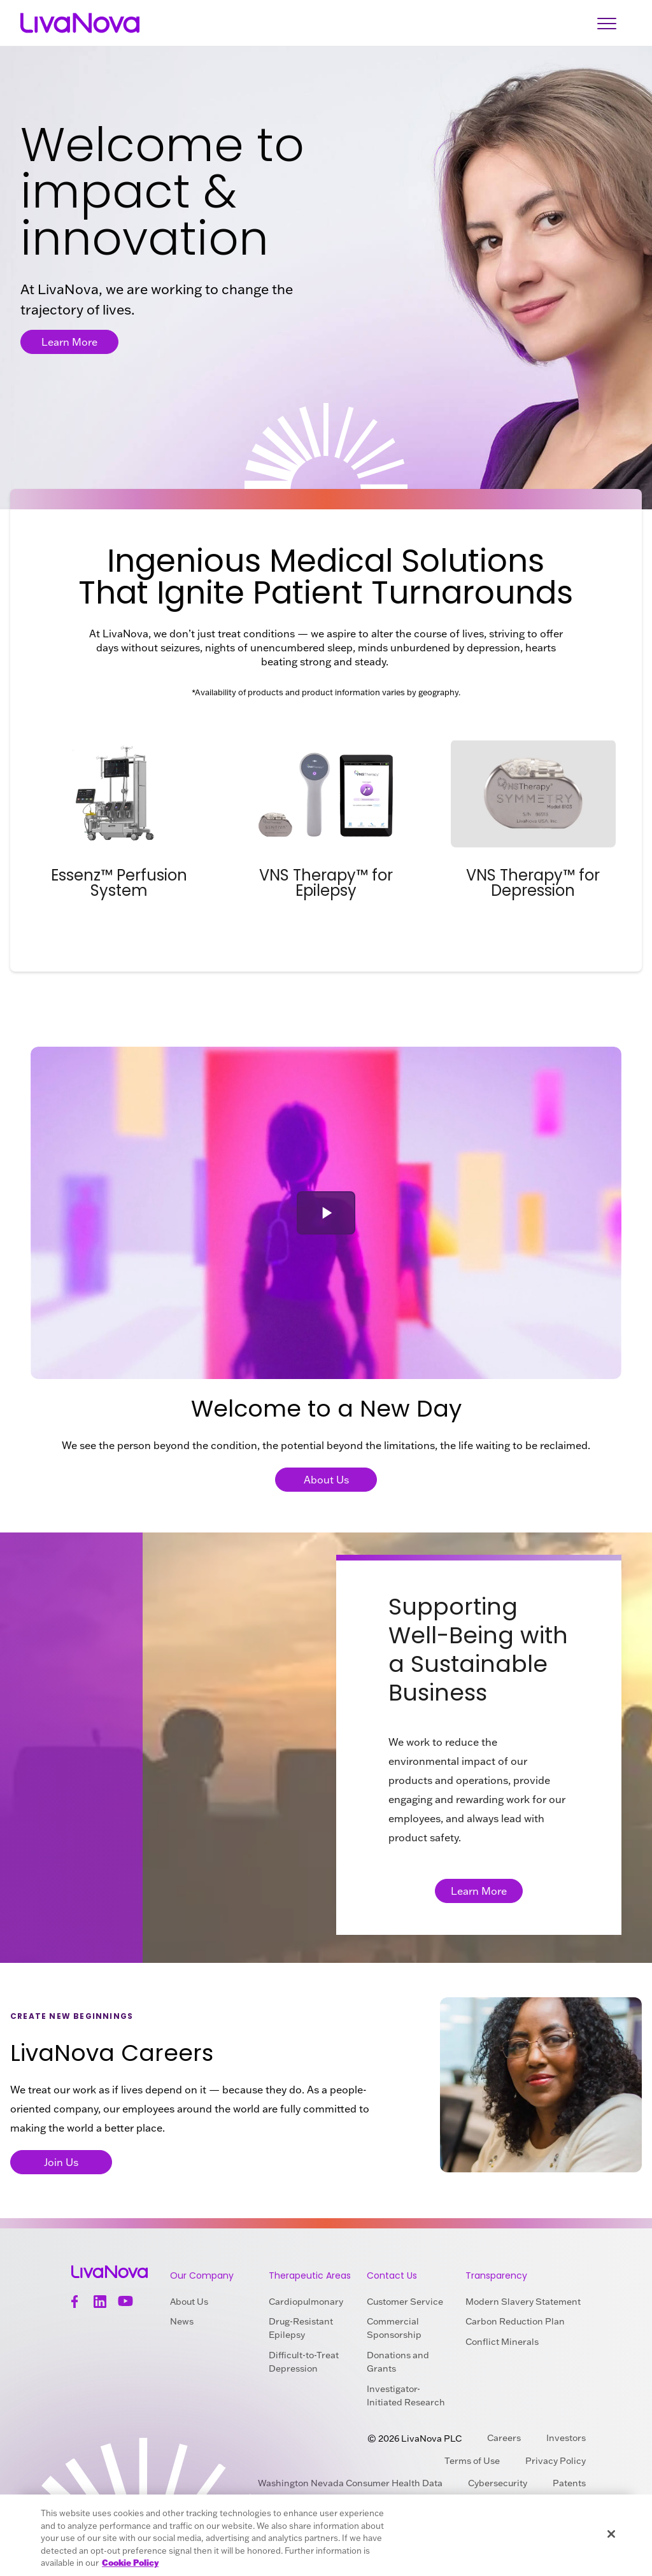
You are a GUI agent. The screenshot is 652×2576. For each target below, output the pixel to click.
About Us (326, 1479)
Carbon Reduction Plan (515, 2321)
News (182, 2321)
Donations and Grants (398, 2361)
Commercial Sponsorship (394, 2328)
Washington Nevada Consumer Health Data (350, 2483)
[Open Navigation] (607, 23)
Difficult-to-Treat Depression (304, 2361)
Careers (504, 2438)
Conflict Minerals (502, 2341)
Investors (566, 2438)
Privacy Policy (555, 2460)
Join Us (61, 2162)
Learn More (69, 342)
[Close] (611, 2534)
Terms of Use (472, 2460)
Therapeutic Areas (310, 2275)
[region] (326, 2535)
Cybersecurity (497, 2483)
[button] (326, 1213)
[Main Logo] (79, 23)
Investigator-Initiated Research (406, 2395)
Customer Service (405, 2301)
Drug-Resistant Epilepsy (301, 2328)
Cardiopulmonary (306, 2301)
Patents (569, 2483)
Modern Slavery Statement (523, 2301)
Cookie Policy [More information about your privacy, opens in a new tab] (130, 2563)
